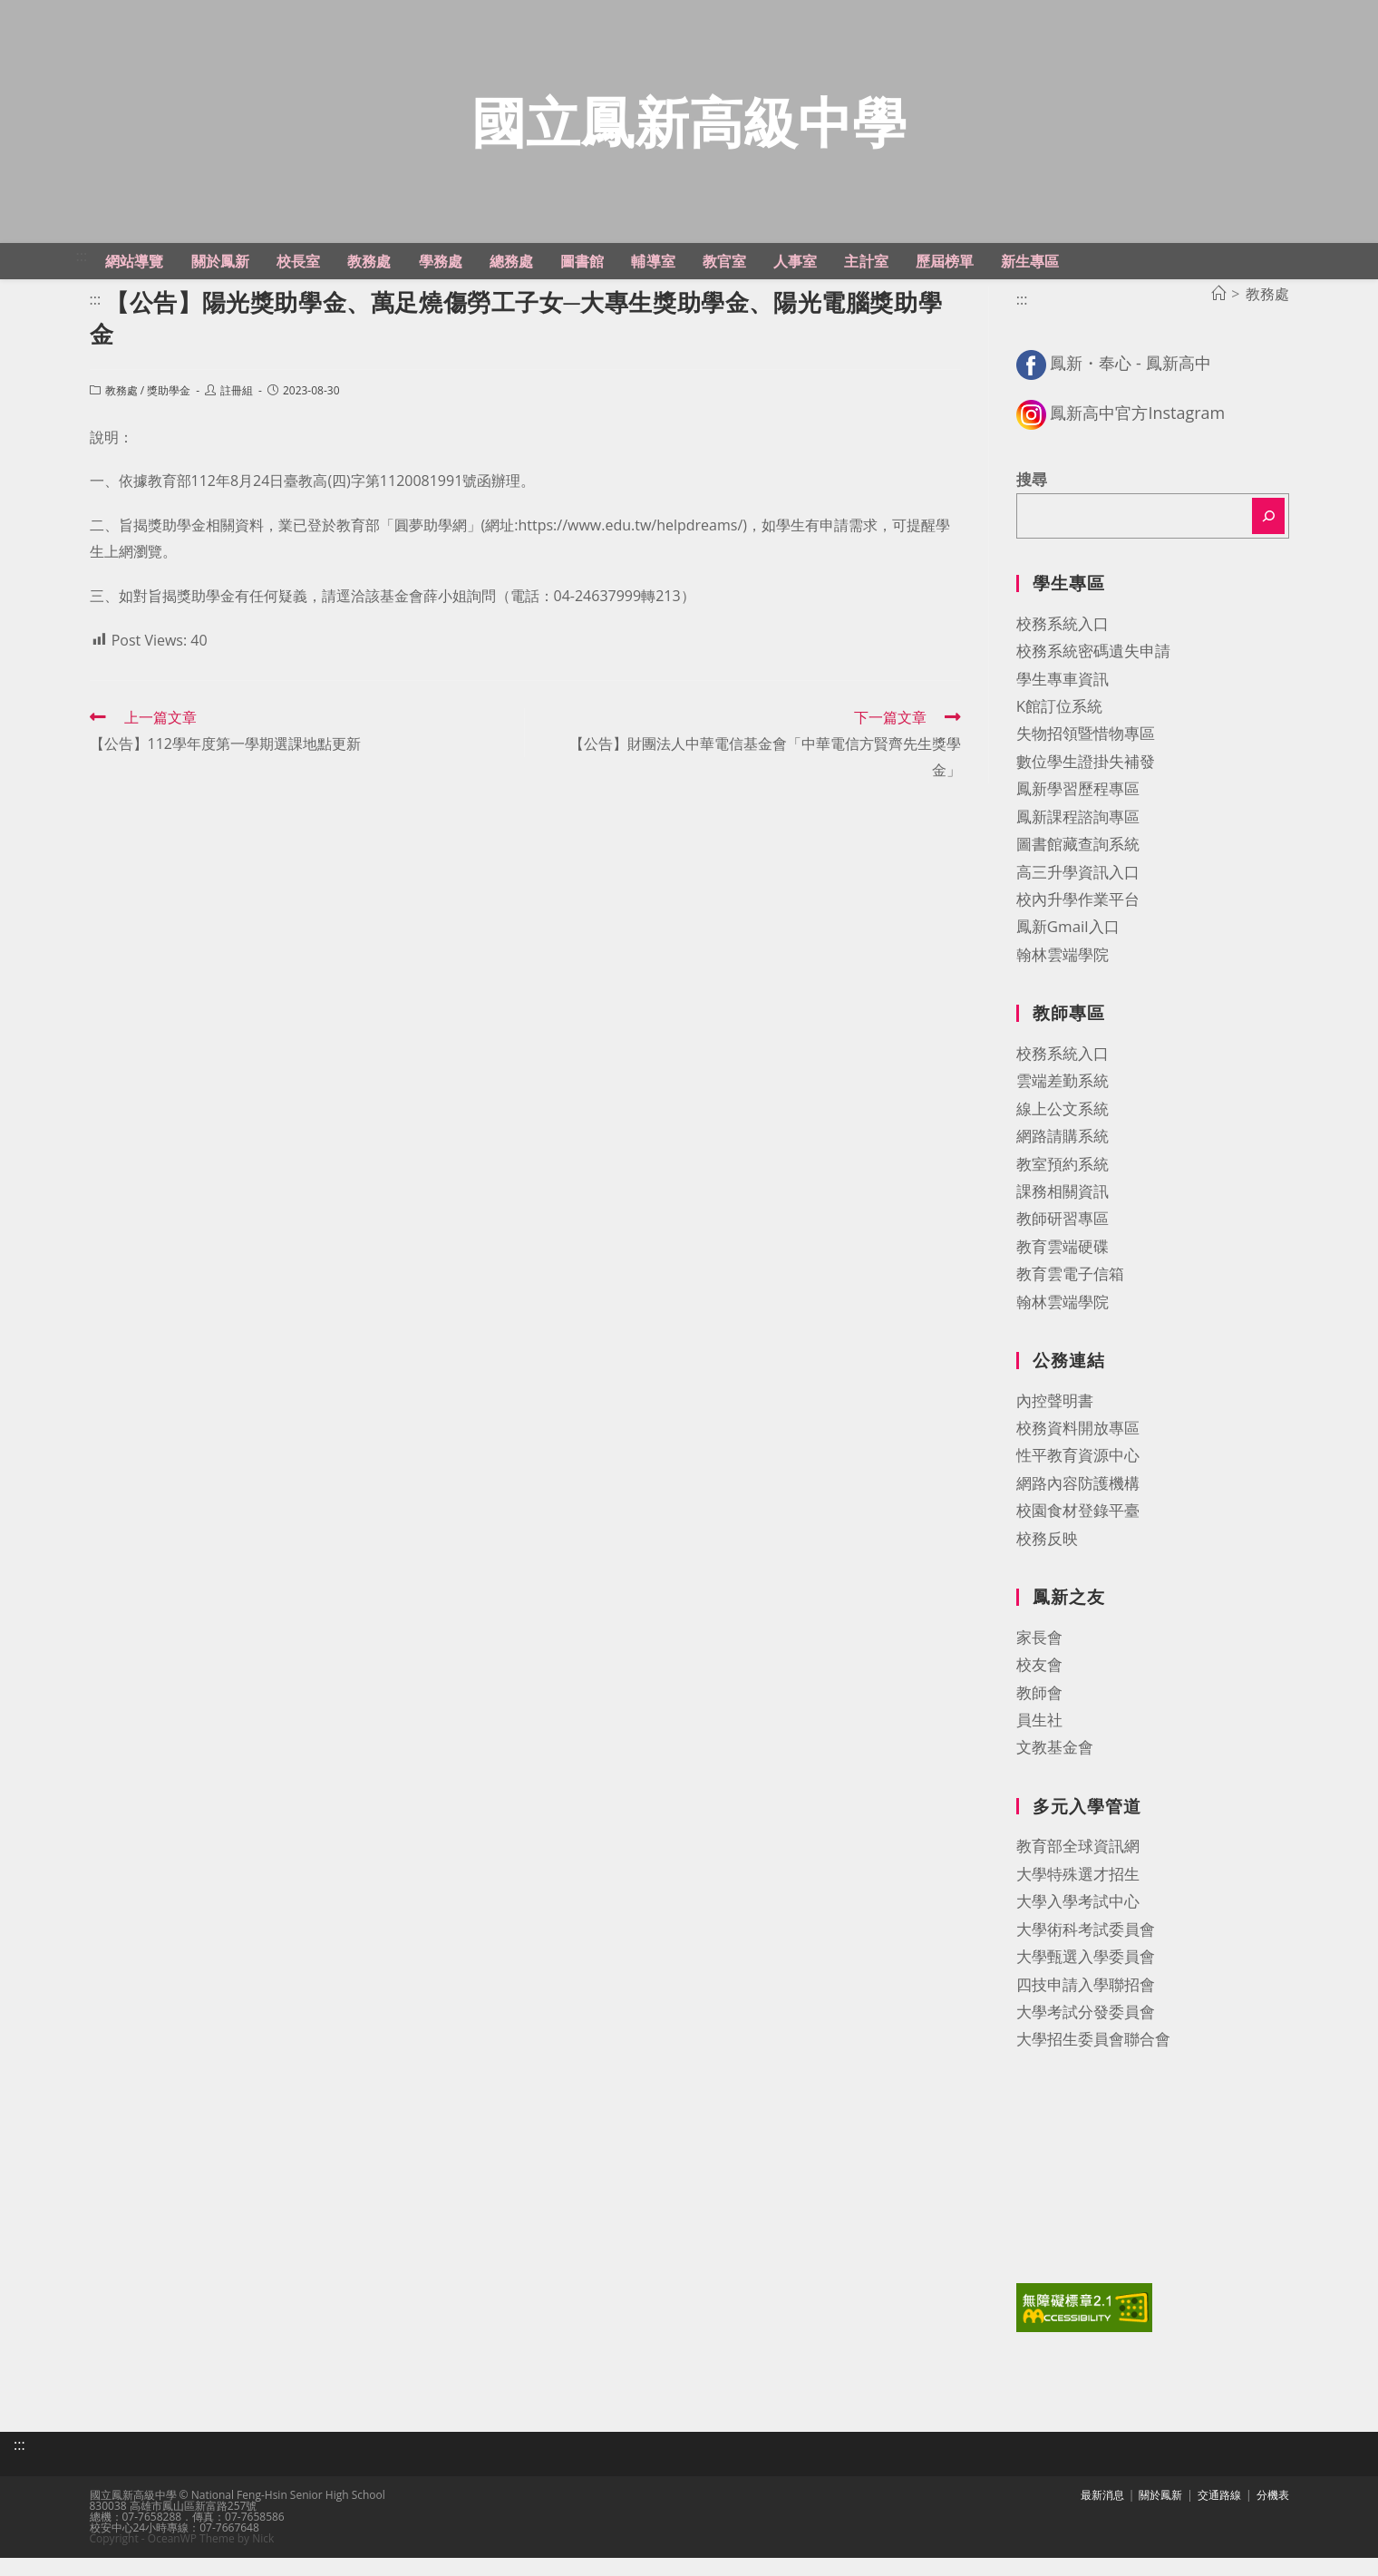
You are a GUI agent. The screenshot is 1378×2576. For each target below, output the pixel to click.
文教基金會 (1054, 1769)
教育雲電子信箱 (1070, 1296)
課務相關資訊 (1062, 1212)
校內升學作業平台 (1078, 920)
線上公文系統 (1062, 1130)
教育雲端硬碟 (1062, 1268)
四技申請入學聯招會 (1085, 2006)
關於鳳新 (1160, 2513)
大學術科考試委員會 (1085, 1950)
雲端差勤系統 (1062, 1103)
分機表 (1273, 2513)
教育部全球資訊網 (1078, 1868)
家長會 (1039, 1658)
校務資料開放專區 (1078, 1450)
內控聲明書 (1054, 1422)
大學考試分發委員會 (1085, 2033)
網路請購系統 (1062, 1158)
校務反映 (1047, 1560)
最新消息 (1102, 2513)
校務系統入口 (1062, 645)
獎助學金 (168, 413)
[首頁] (1218, 316)
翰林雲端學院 (1062, 976)
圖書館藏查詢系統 (1078, 866)
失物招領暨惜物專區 (1085, 755)
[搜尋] (1268, 538)
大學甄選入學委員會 (1085, 1978)
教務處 (121, 413)
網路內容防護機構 (1078, 1504)
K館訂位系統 (1059, 727)
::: (82, 277)
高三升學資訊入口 (1078, 893)
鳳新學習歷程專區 (1078, 811)
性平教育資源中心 (1078, 1477)
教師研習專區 (1062, 1240)
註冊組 (236, 413)
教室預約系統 (1062, 1185)
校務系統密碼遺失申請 (1093, 673)
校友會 (1039, 1687)
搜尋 (1031, 501)
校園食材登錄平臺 (1078, 1532)
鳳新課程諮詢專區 (1078, 838)
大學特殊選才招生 (1078, 1895)
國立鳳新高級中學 (689, 131)
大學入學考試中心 (1078, 1923)
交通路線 (1219, 2513)
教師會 (1039, 1714)
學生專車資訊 (1062, 700)
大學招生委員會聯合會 (1093, 2061)
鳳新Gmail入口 (1068, 948)
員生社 (1039, 1741)
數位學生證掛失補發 (1085, 783)
